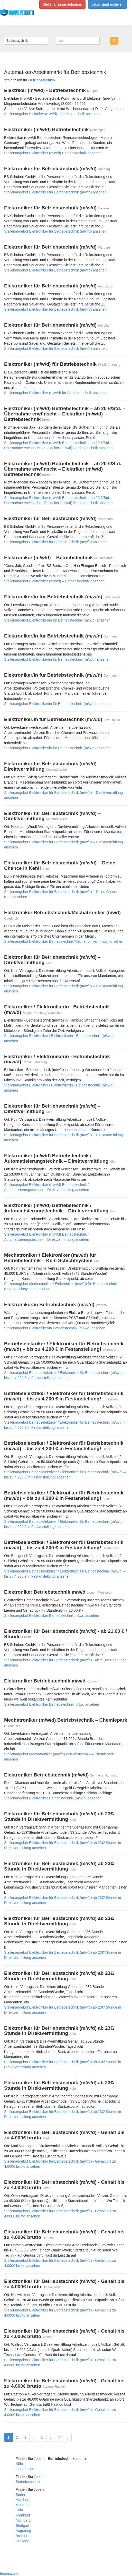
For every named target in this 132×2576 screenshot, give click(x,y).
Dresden (22, 2541)
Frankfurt (23, 2515)
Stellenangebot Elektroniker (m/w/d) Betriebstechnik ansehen (52, 153)
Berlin (20, 2495)
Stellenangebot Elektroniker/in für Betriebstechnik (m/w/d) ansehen (57, 620)
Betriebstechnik (28, 2482)
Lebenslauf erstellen (107, 4)
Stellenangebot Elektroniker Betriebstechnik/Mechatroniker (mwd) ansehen (63, 941)
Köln (19, 2464)
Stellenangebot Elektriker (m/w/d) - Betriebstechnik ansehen (52, 114)
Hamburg (23, 2500)
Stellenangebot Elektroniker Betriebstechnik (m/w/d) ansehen (52, 1798)
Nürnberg (23, 2520)
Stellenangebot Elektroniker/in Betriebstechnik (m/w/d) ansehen (54, 1328)
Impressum (9, 2573)
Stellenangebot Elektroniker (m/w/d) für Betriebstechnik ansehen (55, 393)
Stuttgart (22, 2525)
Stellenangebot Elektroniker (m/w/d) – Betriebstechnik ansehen (54, 581)
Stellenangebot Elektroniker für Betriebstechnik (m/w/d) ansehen (55, 192)
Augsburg (23, 2531)
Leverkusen (25, 2469)
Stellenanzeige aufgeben (62, 4)
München (23, 2505)
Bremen (22, 2536)
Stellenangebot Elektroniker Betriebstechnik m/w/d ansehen (51, 1615)
